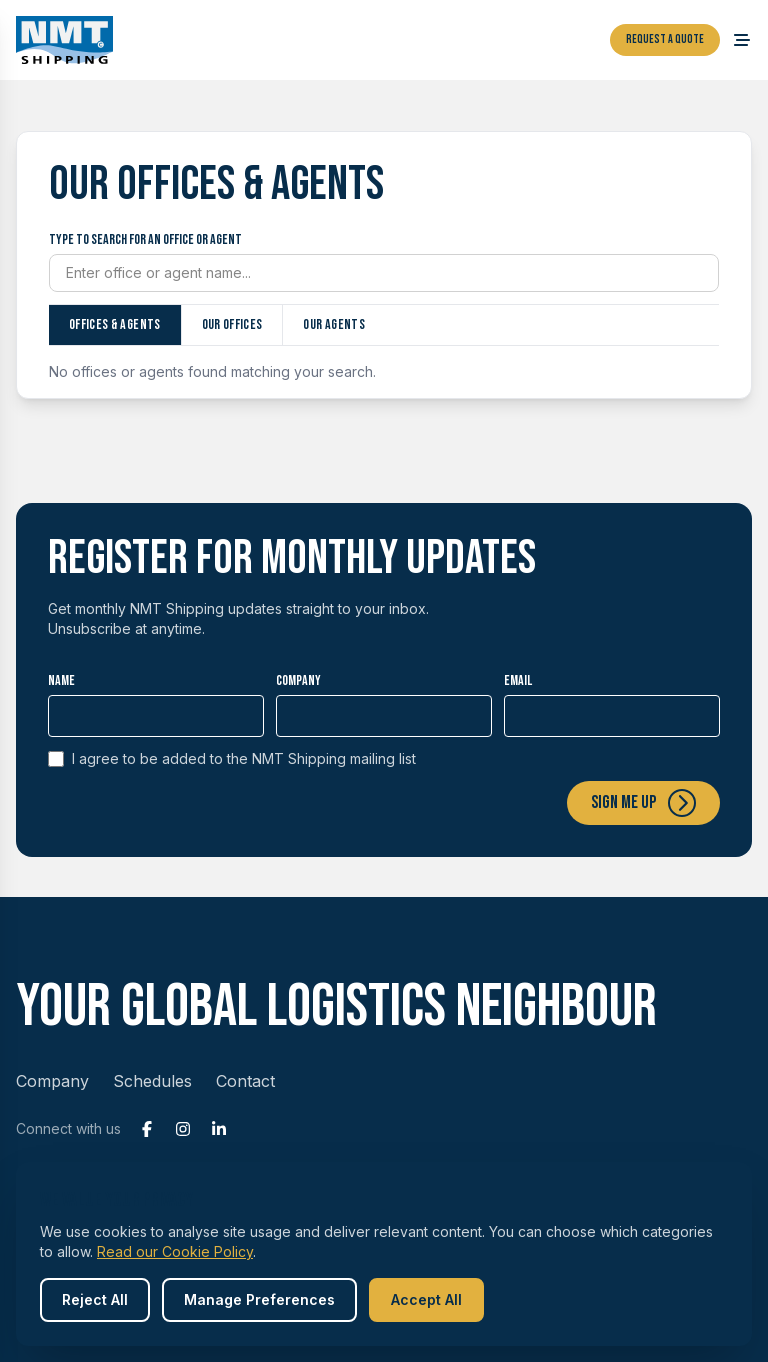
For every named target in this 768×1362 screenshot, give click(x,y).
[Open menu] (742, 40)
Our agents (334, 324)
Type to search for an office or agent (145, 239)
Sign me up (643, 803)
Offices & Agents (115, 324)
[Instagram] (183, 1129)
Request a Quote (665, 39)
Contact (245, 1081)
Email (518, 680)
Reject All (95, 1299)
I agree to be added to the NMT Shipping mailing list (232, 758)
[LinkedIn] (219, 1129)
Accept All (426, 1299)
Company (298, 680)
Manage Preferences (259, 1299)
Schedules (152, 1081)
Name (61, 680)
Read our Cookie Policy (175, 1251)
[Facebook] (147, 1129)
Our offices (232, 324)
